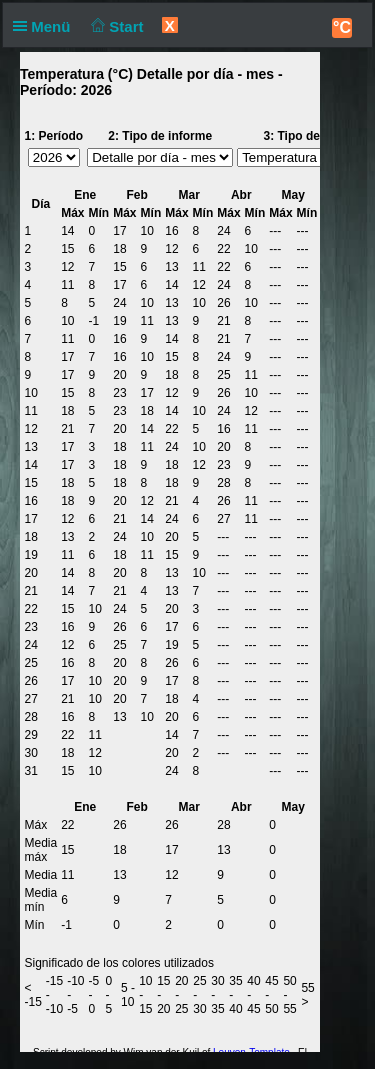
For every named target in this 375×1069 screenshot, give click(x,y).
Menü (46, 26)
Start (115, 26)
